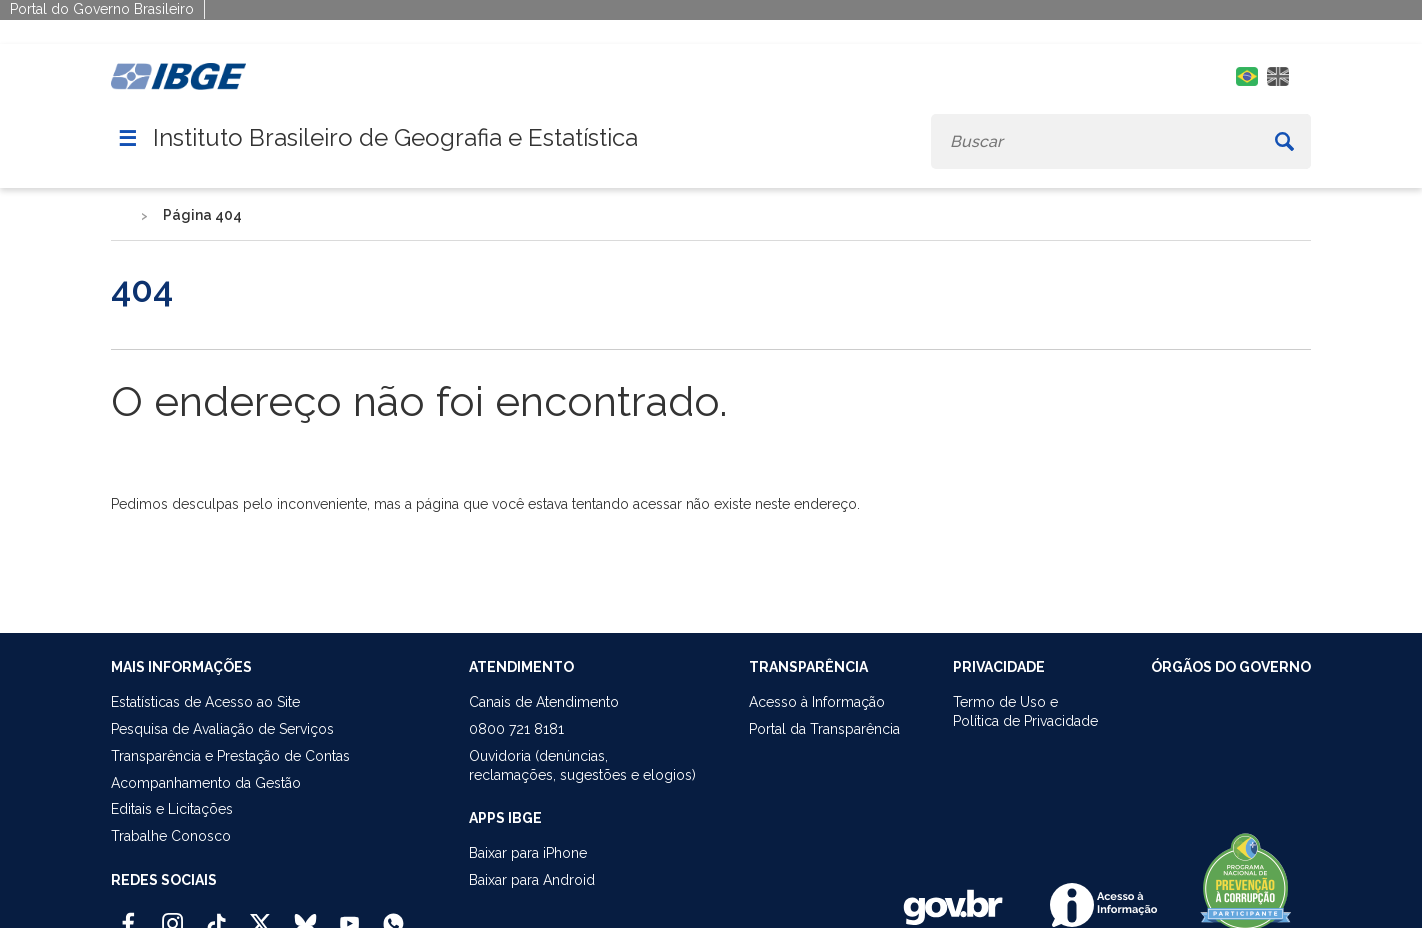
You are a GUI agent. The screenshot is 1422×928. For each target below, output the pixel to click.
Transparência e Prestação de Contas (230, 756)
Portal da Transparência (824, 729)
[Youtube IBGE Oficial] (349, 915)
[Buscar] (1284, 141)
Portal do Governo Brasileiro (102, 9)
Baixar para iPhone (528, 853)
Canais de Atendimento (544, 702)
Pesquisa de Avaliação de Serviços (222, 729)
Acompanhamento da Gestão (206, 783)
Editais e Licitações (172, 809)
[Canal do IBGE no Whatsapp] (393, 915)
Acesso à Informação (817, 702)
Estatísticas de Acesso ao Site (205, 702)
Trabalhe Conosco (171, 836)
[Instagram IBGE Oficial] (172, 915)
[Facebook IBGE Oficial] (128, 915)
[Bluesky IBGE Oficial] (305, 915)
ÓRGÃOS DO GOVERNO (1231, 667)
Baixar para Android (532, 880)
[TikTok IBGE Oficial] (216, 915)
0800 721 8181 (516, 729)
